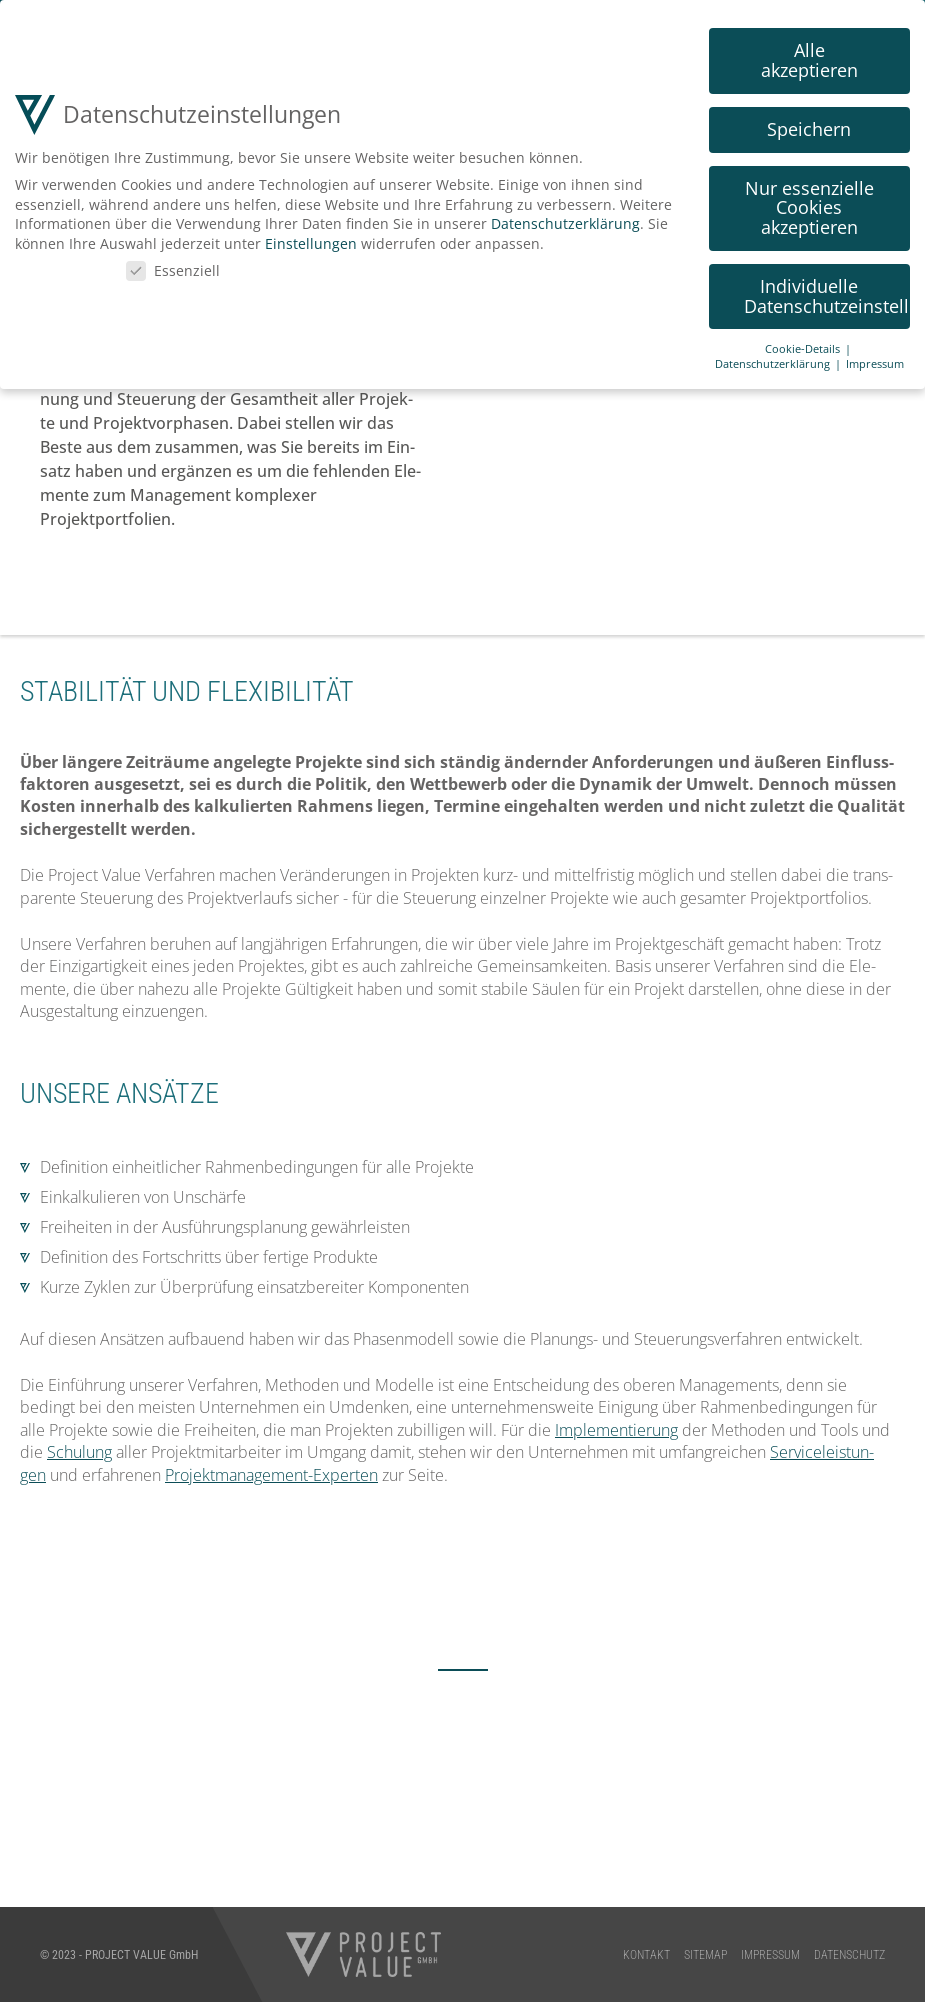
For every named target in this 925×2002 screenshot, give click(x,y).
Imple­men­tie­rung (616, 1430)
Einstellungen (311, 240)
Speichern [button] (809, 126)
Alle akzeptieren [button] (809, 57)
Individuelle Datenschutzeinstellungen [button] (827, 293)
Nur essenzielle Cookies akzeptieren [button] (809, 204)
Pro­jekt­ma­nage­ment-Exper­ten (271, 1475)
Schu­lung (79, 1452)
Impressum (875, 361)
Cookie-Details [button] (804, 346)
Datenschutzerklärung (565, 220)
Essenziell (173, 266)
